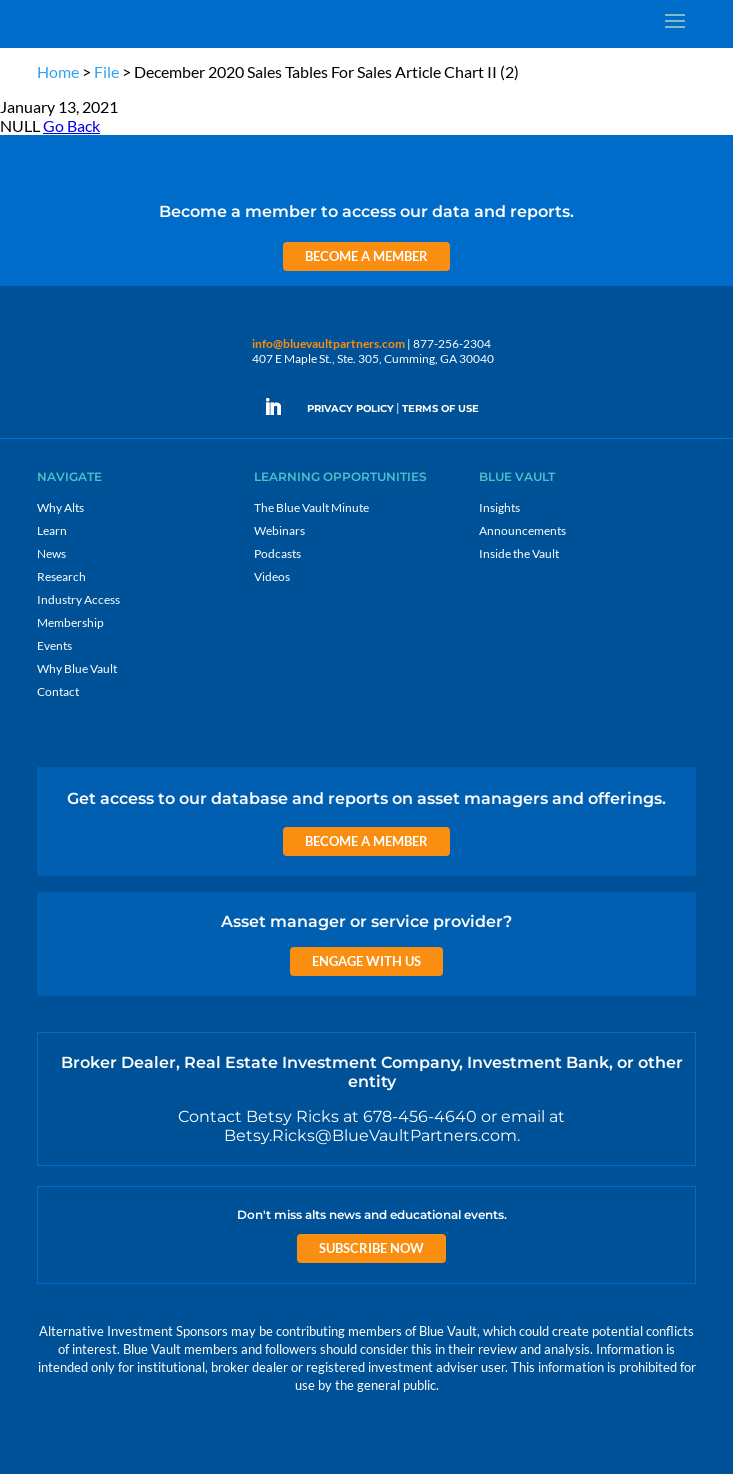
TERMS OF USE (440, 408)
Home (58, 71)
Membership (70, 622)
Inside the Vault (519, 553)
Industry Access (78, 599)
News (51, 553)
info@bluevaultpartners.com (328, 343)
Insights (499, 507)
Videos (272, 576)
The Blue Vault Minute (311, 507)
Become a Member (366, 256)
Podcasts (277, 553)
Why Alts (60, 507)
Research (61, 576)
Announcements (522, 530)
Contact (58, 691)
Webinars (279, 530)
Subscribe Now (371, 1248)
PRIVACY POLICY (350, 408)
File (106, 71)
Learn (52, 530)
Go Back (71, 125)
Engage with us (366, 961)
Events (54, 645)
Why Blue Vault (77, 668)
